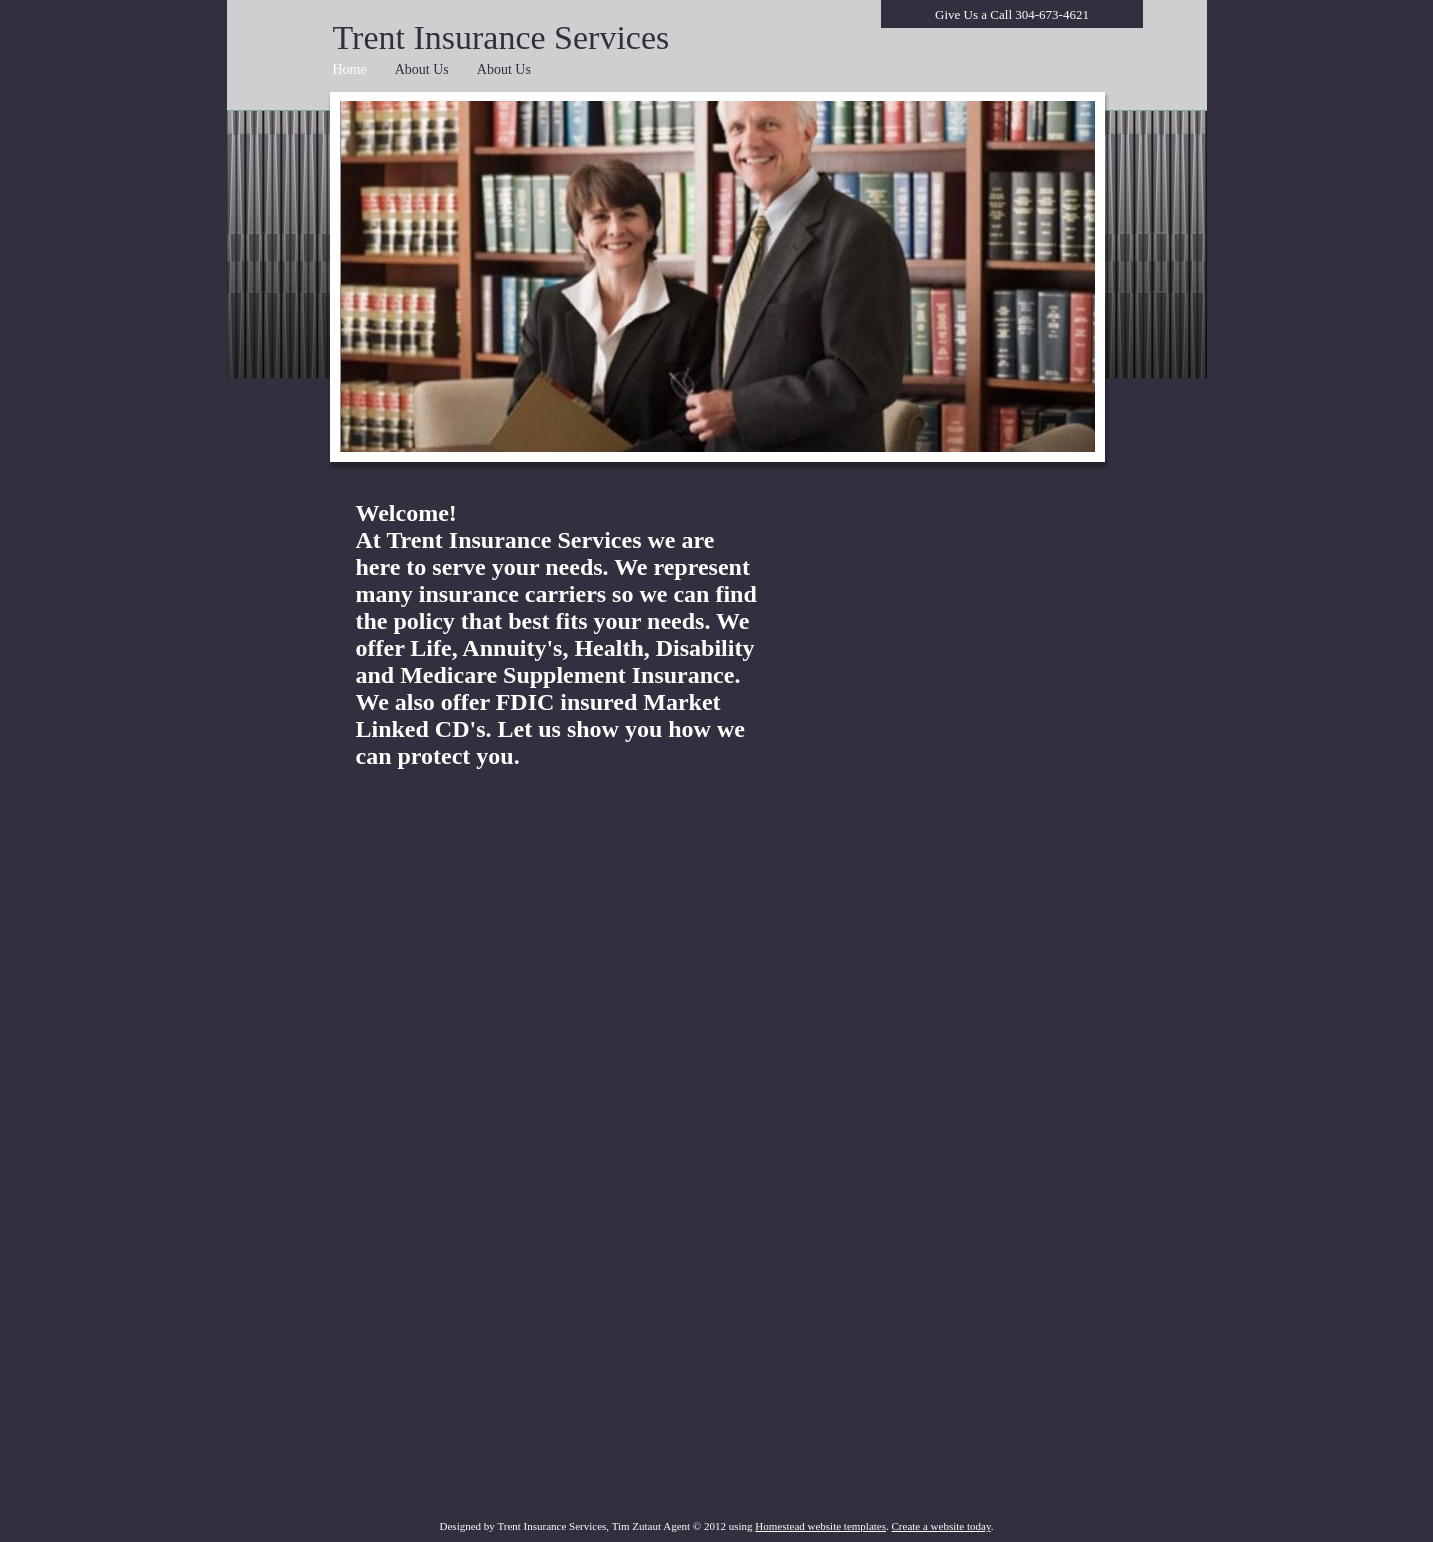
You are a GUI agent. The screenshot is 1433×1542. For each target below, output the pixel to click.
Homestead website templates (820, 1526)
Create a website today (941, 1526)
